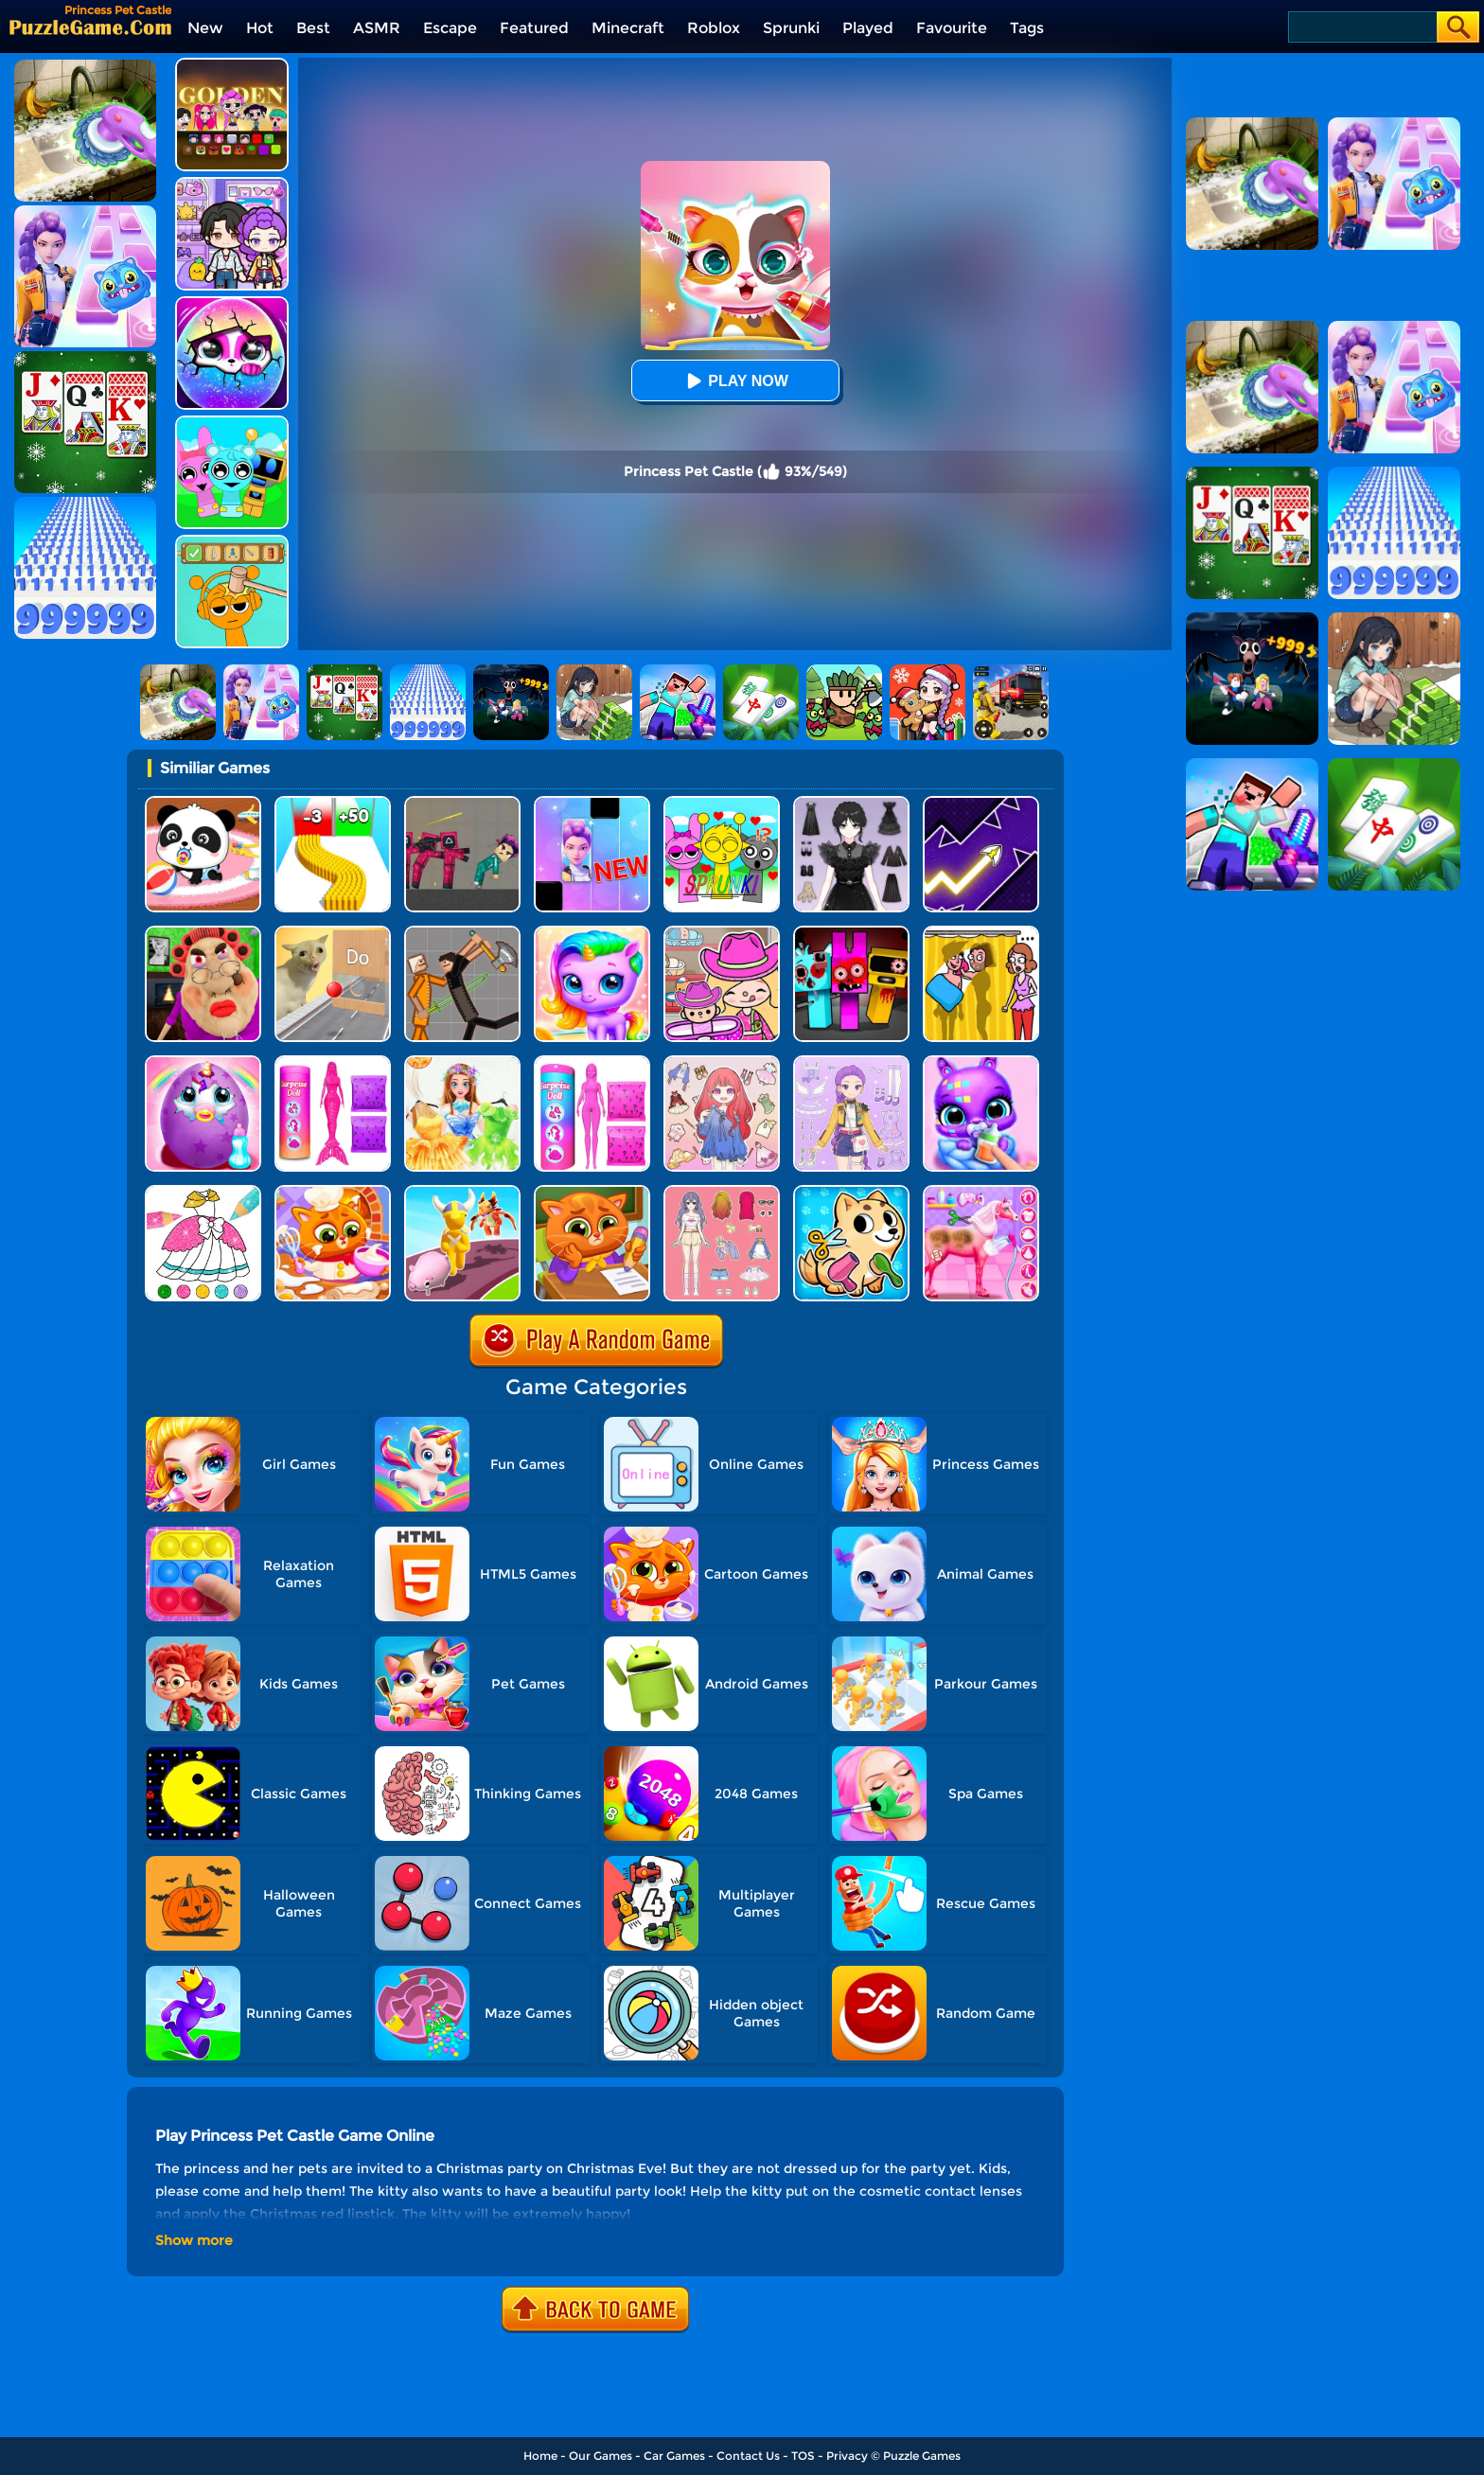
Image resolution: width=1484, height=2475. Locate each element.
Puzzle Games (922, 2455)
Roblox (713, 28)
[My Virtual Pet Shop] (851, 1192)
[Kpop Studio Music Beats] (232, 65)
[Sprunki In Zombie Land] (851, 933)
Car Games (674, 2455)
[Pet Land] (462, 1192)
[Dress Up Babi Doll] (721, 1192)
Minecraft (628, 28)
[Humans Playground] (462, 933)
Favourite (951, 28)
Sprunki (791, 28)
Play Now (734, 381)
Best (313, 28)
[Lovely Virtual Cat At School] (592, 1192)
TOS (803, 2455)
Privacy (847, 2455)
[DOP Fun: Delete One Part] (981, 933)
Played (867, 28)
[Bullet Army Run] (332, 803)
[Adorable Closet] (851, 1062)
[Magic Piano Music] (592, 803)
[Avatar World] (721, 933)
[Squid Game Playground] (462, 803)
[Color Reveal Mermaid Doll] (332, 1062)
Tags (1027, 28)
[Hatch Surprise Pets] (232, 303)
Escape (450, 28)
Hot (260, 28)
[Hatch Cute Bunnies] (981, 1062)
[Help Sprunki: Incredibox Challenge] (232, 542)
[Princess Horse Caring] (981, 1192)
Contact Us (748, 2455)
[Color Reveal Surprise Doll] (592, 1062)
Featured (534, 28)
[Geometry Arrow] (981, 803)
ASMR (376, 28)
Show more (194, 2240)
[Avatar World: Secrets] (232, 184)
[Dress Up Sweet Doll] (721, 1062)
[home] (90, 27)
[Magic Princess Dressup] (851, 803)
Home (540, 2455)
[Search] (1361, 27)
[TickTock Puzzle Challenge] (332, 933)
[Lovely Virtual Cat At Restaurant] (332, 1192)
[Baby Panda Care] (203, 803)
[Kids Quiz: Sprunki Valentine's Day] (721, 803)
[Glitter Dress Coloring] (203, 1192)
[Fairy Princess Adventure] (462, 1062)
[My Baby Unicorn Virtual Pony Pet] (203, 1062)
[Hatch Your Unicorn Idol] (592, 933)
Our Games (600, 2455)
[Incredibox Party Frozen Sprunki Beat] (232, 422)
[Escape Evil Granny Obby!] (203, 933)
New (205, 28)
